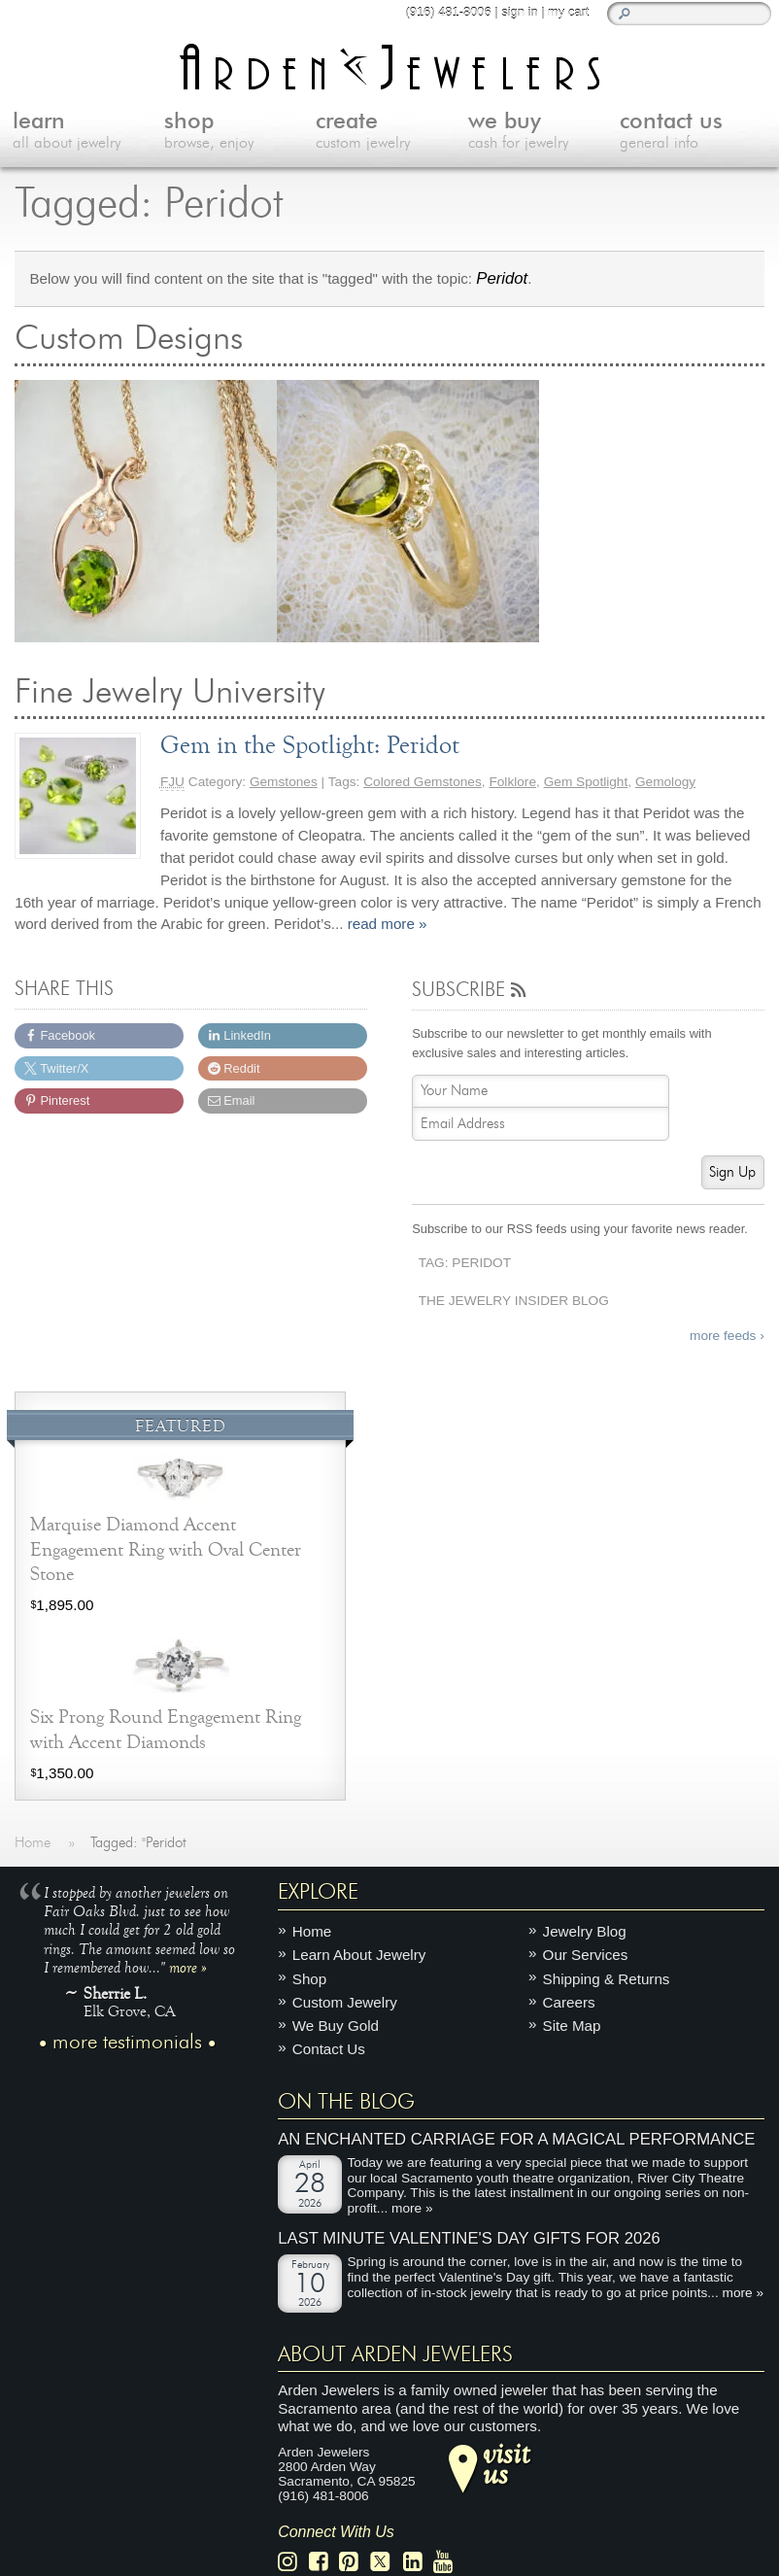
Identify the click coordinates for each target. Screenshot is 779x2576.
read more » (387, 923)
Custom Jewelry (344, 2002)
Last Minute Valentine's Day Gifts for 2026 (469, 2238)
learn (88, 132)
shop (240, 132)
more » (188, 1966)
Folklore (512, 781)
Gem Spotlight (586, 781)
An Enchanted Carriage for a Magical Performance (516, 2139)
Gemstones (284, 781)
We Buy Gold (335, 2025)
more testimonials (127, 2042)
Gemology (665, 781)
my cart (568, 12)
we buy (544, 132)
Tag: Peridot (465, 1262)
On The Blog (346, 2101)
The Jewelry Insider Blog (514, 1300)
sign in (519, 12)
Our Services (585, 1954)
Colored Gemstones (422, 781)
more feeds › (727, 1335)
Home (312, 1931)
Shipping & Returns (606, 1979)
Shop (309, 1979)
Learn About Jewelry (359, 1954)
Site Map (572, 2025)
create (391, 132)
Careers (569, 2002)
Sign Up (732, 1172)
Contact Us (328, 2049)
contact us (695, 132)
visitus (506, 2463)
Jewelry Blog (585, 1931)
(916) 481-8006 (448, 12)
